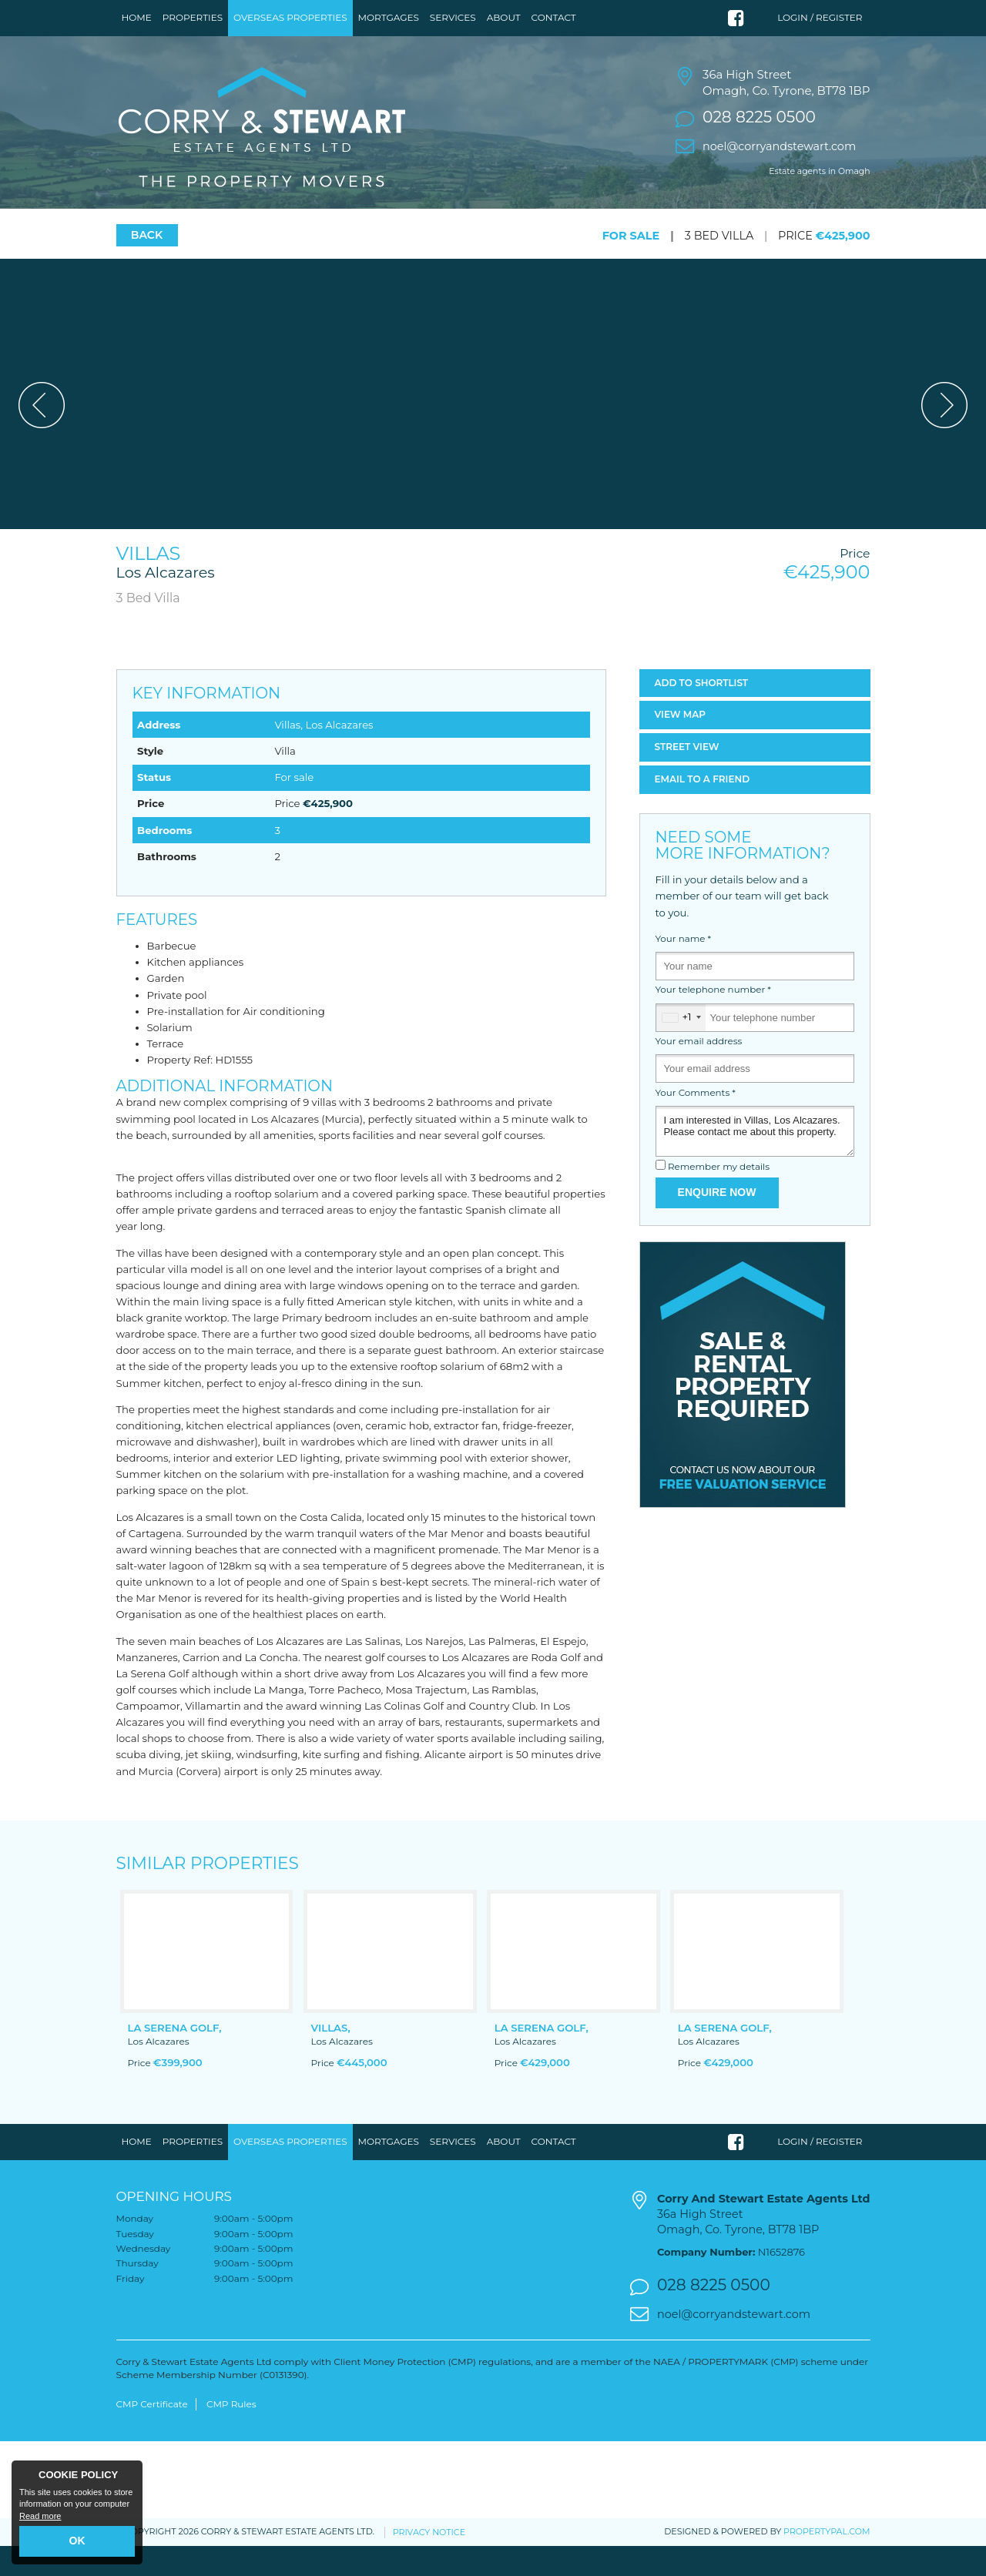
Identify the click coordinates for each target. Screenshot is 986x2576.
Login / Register (819, 17)
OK (77, 2540)
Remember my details (719, 1197)
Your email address (699, 1072)
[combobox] (681, 1047)
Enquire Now (717, 1223)
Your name (684, 968)
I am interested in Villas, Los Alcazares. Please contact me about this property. (755, 1161)
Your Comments (696, 1122)
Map (680, 745)
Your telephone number (713, 1020)
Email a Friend (702, 809)
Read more (40, 2516)
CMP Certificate (152, 2434)
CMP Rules (231, 2434)
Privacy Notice (429, 2562)
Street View (687, 777)
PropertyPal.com (826, 2562)
